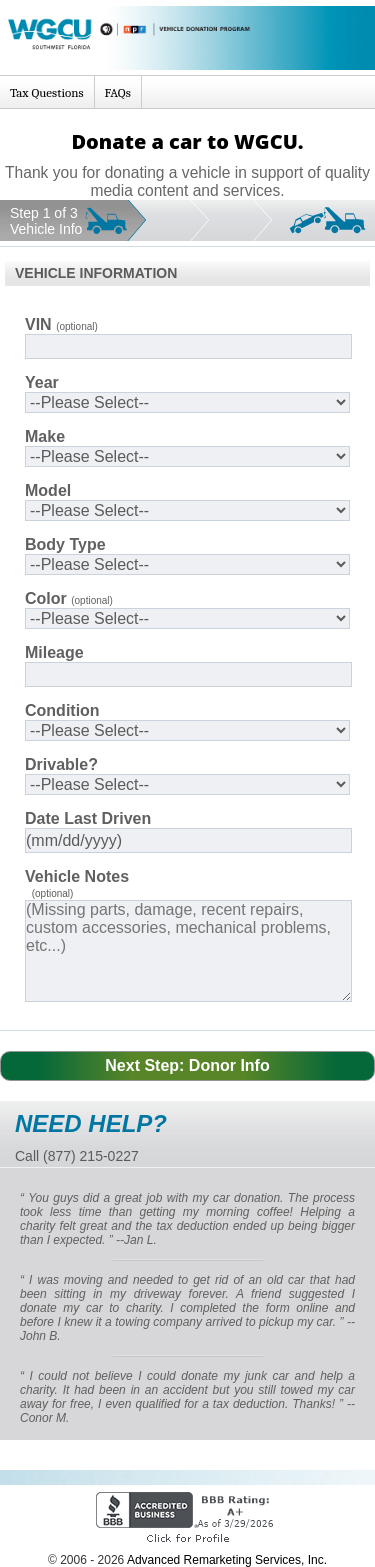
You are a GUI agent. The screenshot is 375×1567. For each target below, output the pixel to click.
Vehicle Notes (77, 876)
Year (42, 382)
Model (48, 490)
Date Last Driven (88, 818)
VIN (61, 324)
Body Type (65, 544)
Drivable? (61, 764)
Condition (62, 710)
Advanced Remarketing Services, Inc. (227, 1560)
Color (69, 598)
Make (45, 436)
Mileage (54, 652)
